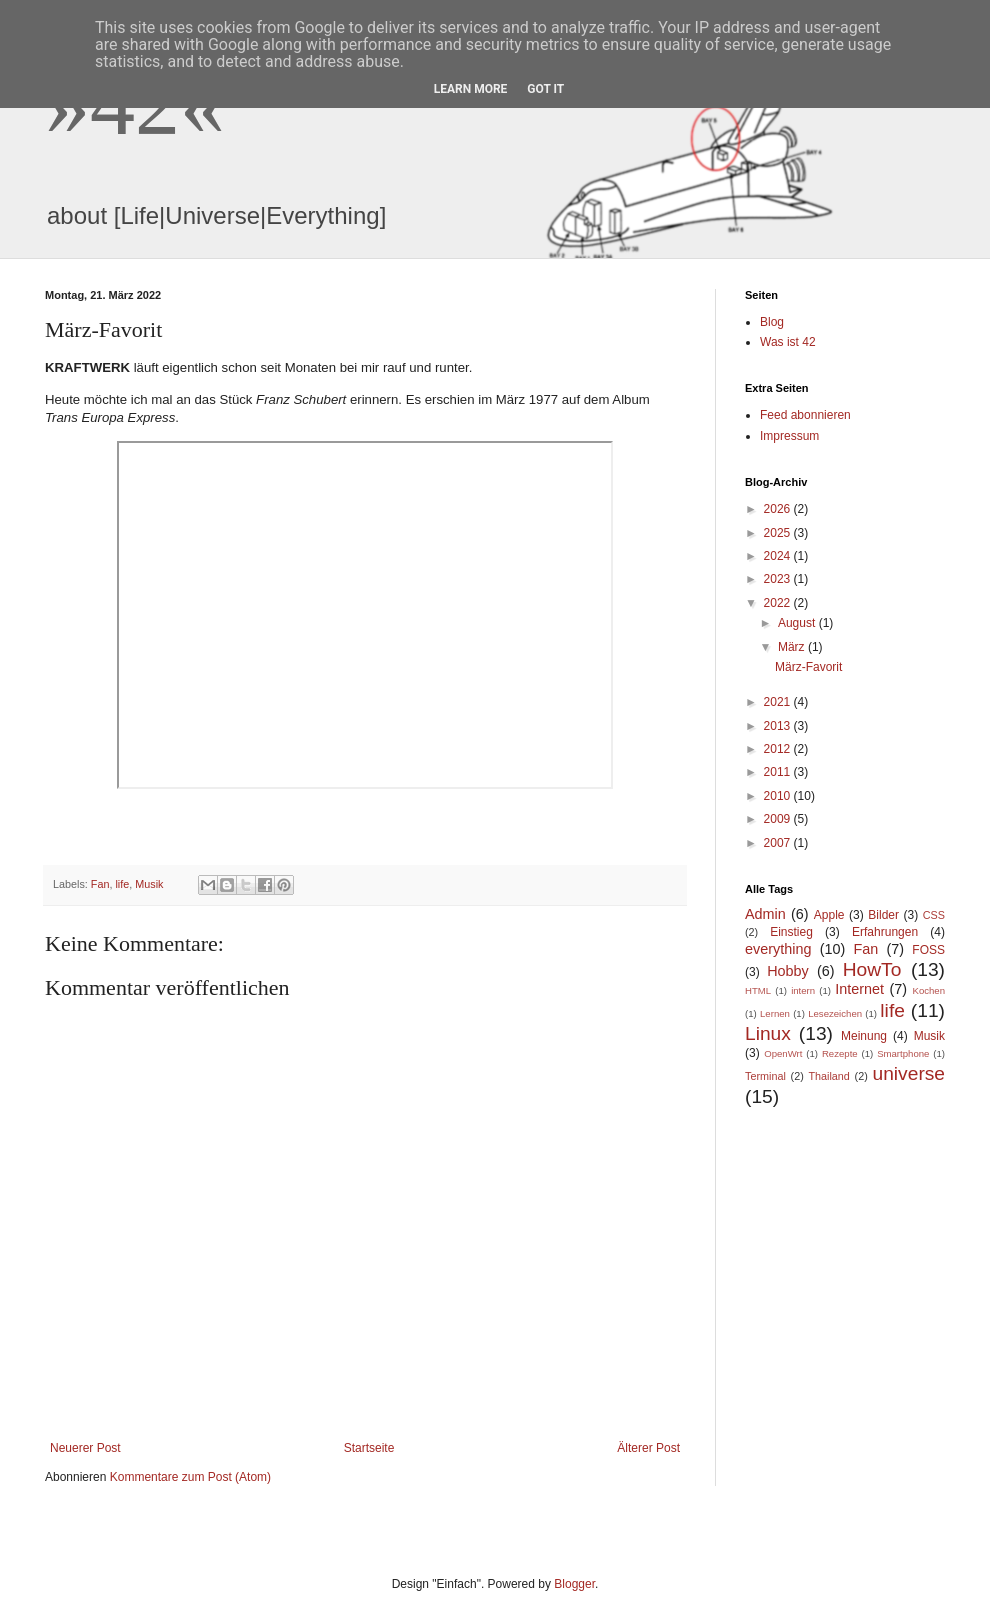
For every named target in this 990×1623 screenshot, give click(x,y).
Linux (768, 1033)
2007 (779, 843)
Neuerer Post (85, 1448)
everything (778, 949)
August (798, 623)
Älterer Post (648, 1448)
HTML (758, 990)
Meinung (864, 1036)
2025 (779, 533)
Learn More (471, 89)
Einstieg (791, 932)
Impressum (789, 436)
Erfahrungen (885, 932)
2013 (779, 726)
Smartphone (903, 1053)
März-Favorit (808, 667)
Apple (829, 915)
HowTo (872, 969)
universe (909, 1073)
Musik (149, 884)
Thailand (828, 1076)
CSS (934, 915)
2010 (779, 796)
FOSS (928, 950)
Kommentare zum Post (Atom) (190, 1477)
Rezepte (840, 1053)
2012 (779, 749)
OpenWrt (783, 1053)
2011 (779, 772)
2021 (779, 702)
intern (803, 990)
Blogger (574, 1584)
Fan (100, 884)
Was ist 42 (788, 342)
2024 (779, 556)
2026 (779, 509)
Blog (772, 322)
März (793, 647)
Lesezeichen (835, 1013)
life (122, 884)
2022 (779, 603)
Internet (859, 989)
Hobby (788, 971)
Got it (545, 89)
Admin (765, 914)
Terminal (765, 1076)
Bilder (883, 915)
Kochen (929, 990)
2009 (779, 819)
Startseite (369, 1448)
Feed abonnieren (805, 415)
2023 (779, 579)
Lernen (775, 1013)
